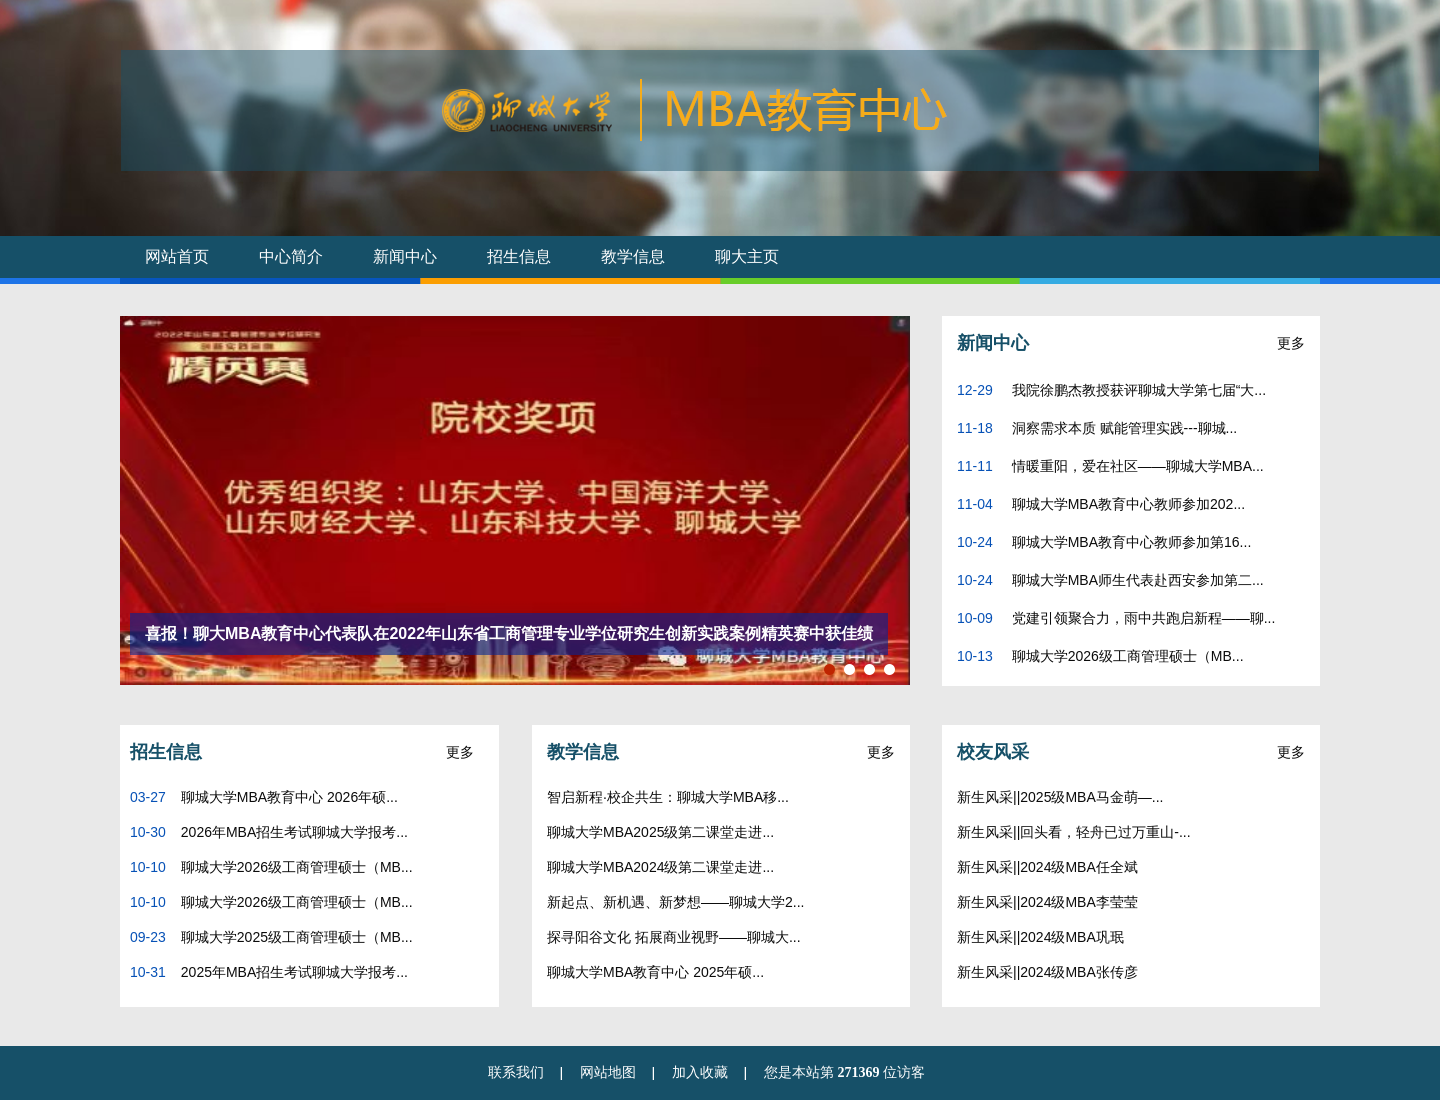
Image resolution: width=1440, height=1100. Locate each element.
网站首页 (177, 256)
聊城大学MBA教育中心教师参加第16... (1129, 542)
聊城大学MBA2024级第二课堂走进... (660, 867)
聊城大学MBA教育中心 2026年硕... (289, 797)
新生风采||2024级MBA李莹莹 (1047, 902)
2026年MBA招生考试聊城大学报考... (294, 832)
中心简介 (291, 256)
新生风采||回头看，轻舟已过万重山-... (1074, 832)
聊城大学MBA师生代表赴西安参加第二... (1136, 580)
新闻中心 (405, 256)
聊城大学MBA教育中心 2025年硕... (655, 972)
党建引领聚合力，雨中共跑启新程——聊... (1142, 618)
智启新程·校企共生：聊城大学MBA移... (668, 797)
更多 (1291, 343)
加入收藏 (700, 1072)
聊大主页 (747, 256)
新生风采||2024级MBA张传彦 (1047, 972)
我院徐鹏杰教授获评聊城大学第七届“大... (1137, 390)
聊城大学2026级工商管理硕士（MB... (1126, 656)
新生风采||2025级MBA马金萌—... (1060, 797)
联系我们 (516, 1072)
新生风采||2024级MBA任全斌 (1047, 867)
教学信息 (633, 256)
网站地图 (608, 1072)
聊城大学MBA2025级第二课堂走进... (660, 832)
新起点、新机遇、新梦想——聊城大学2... (675, 902)
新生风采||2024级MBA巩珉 (1040, 937)
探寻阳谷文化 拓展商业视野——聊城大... (674, 937)
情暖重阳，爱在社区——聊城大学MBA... (1136, 466)
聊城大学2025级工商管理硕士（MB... (297, 937)
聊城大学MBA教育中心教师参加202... (1126, 504)
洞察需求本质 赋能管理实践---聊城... (1122, 428)
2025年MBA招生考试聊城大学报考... (294, 972)
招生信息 (519, 256)
